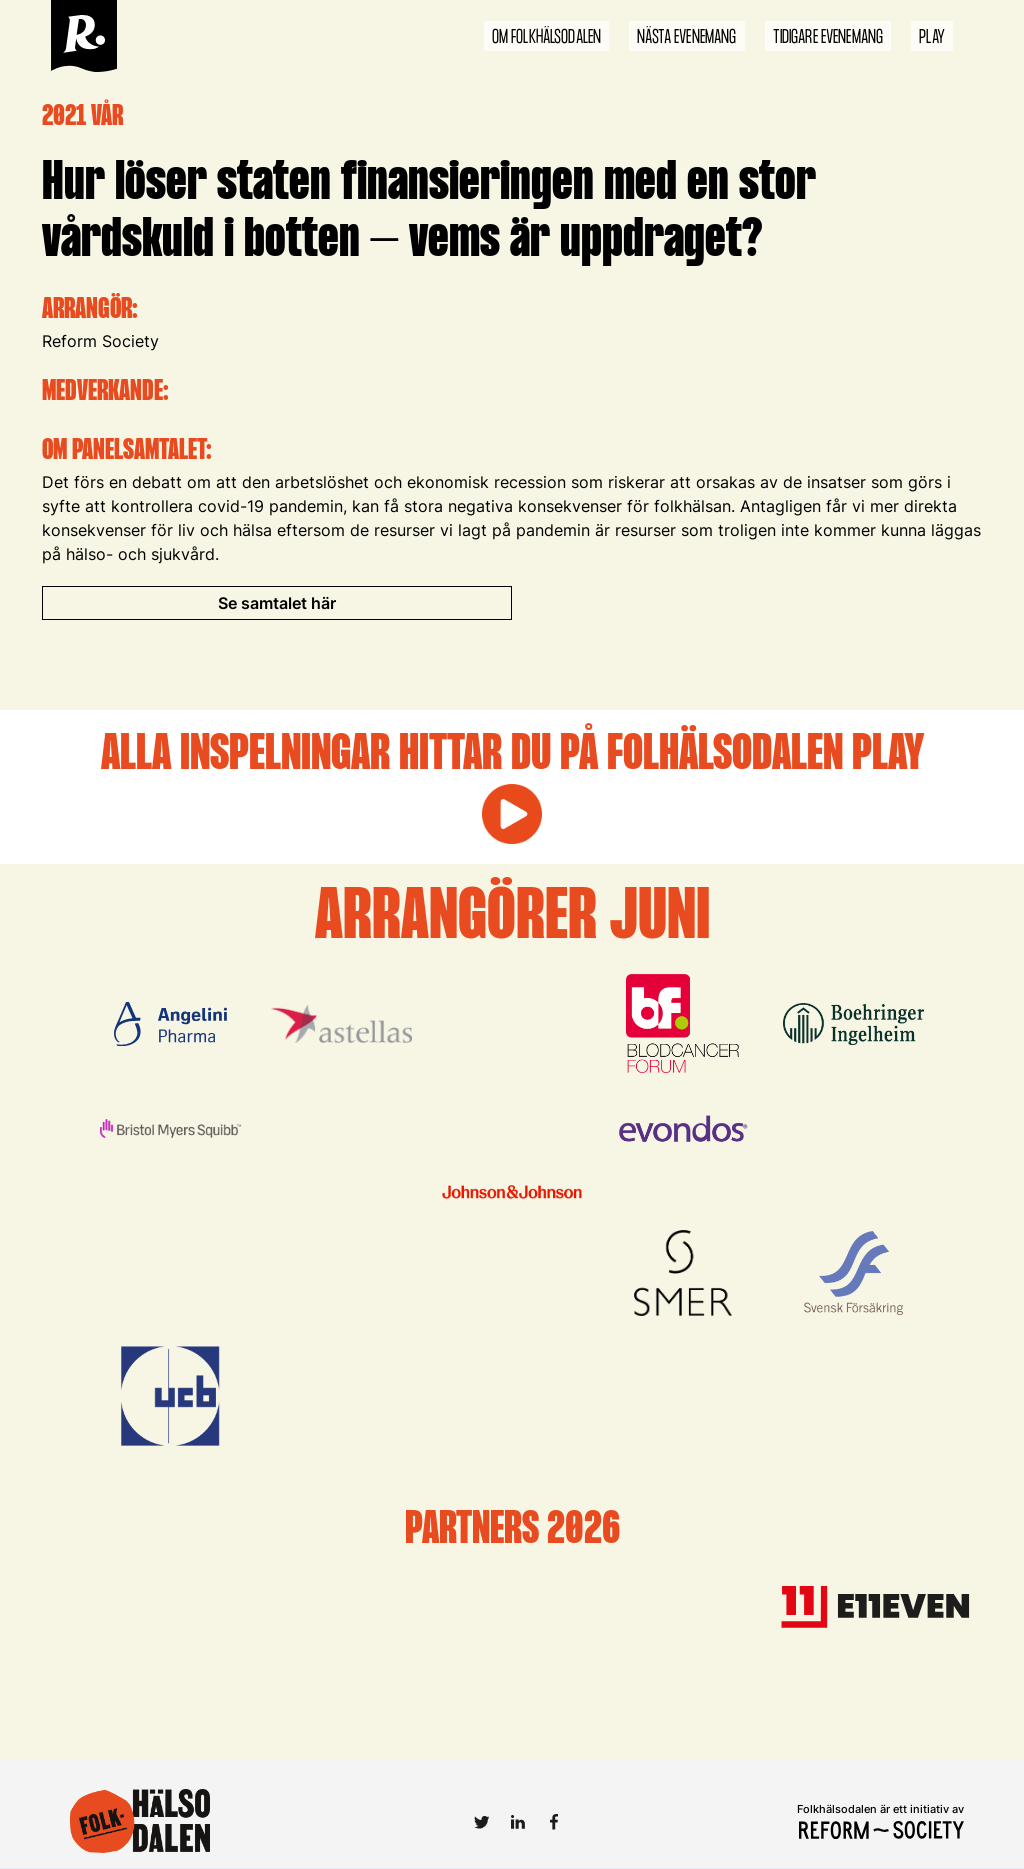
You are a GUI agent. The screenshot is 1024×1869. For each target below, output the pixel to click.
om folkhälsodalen (547, 37)
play (932, 37)
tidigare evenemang (828, 37)
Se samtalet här (277, 603)
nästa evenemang (686, 37)
